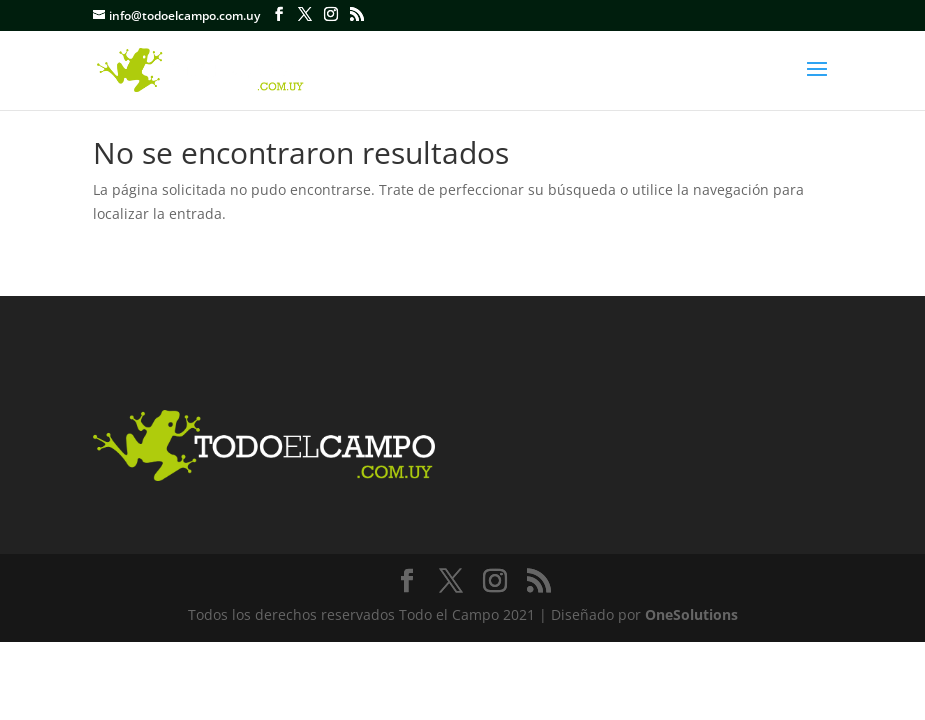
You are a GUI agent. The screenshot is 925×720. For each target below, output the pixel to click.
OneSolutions (691, 614)
